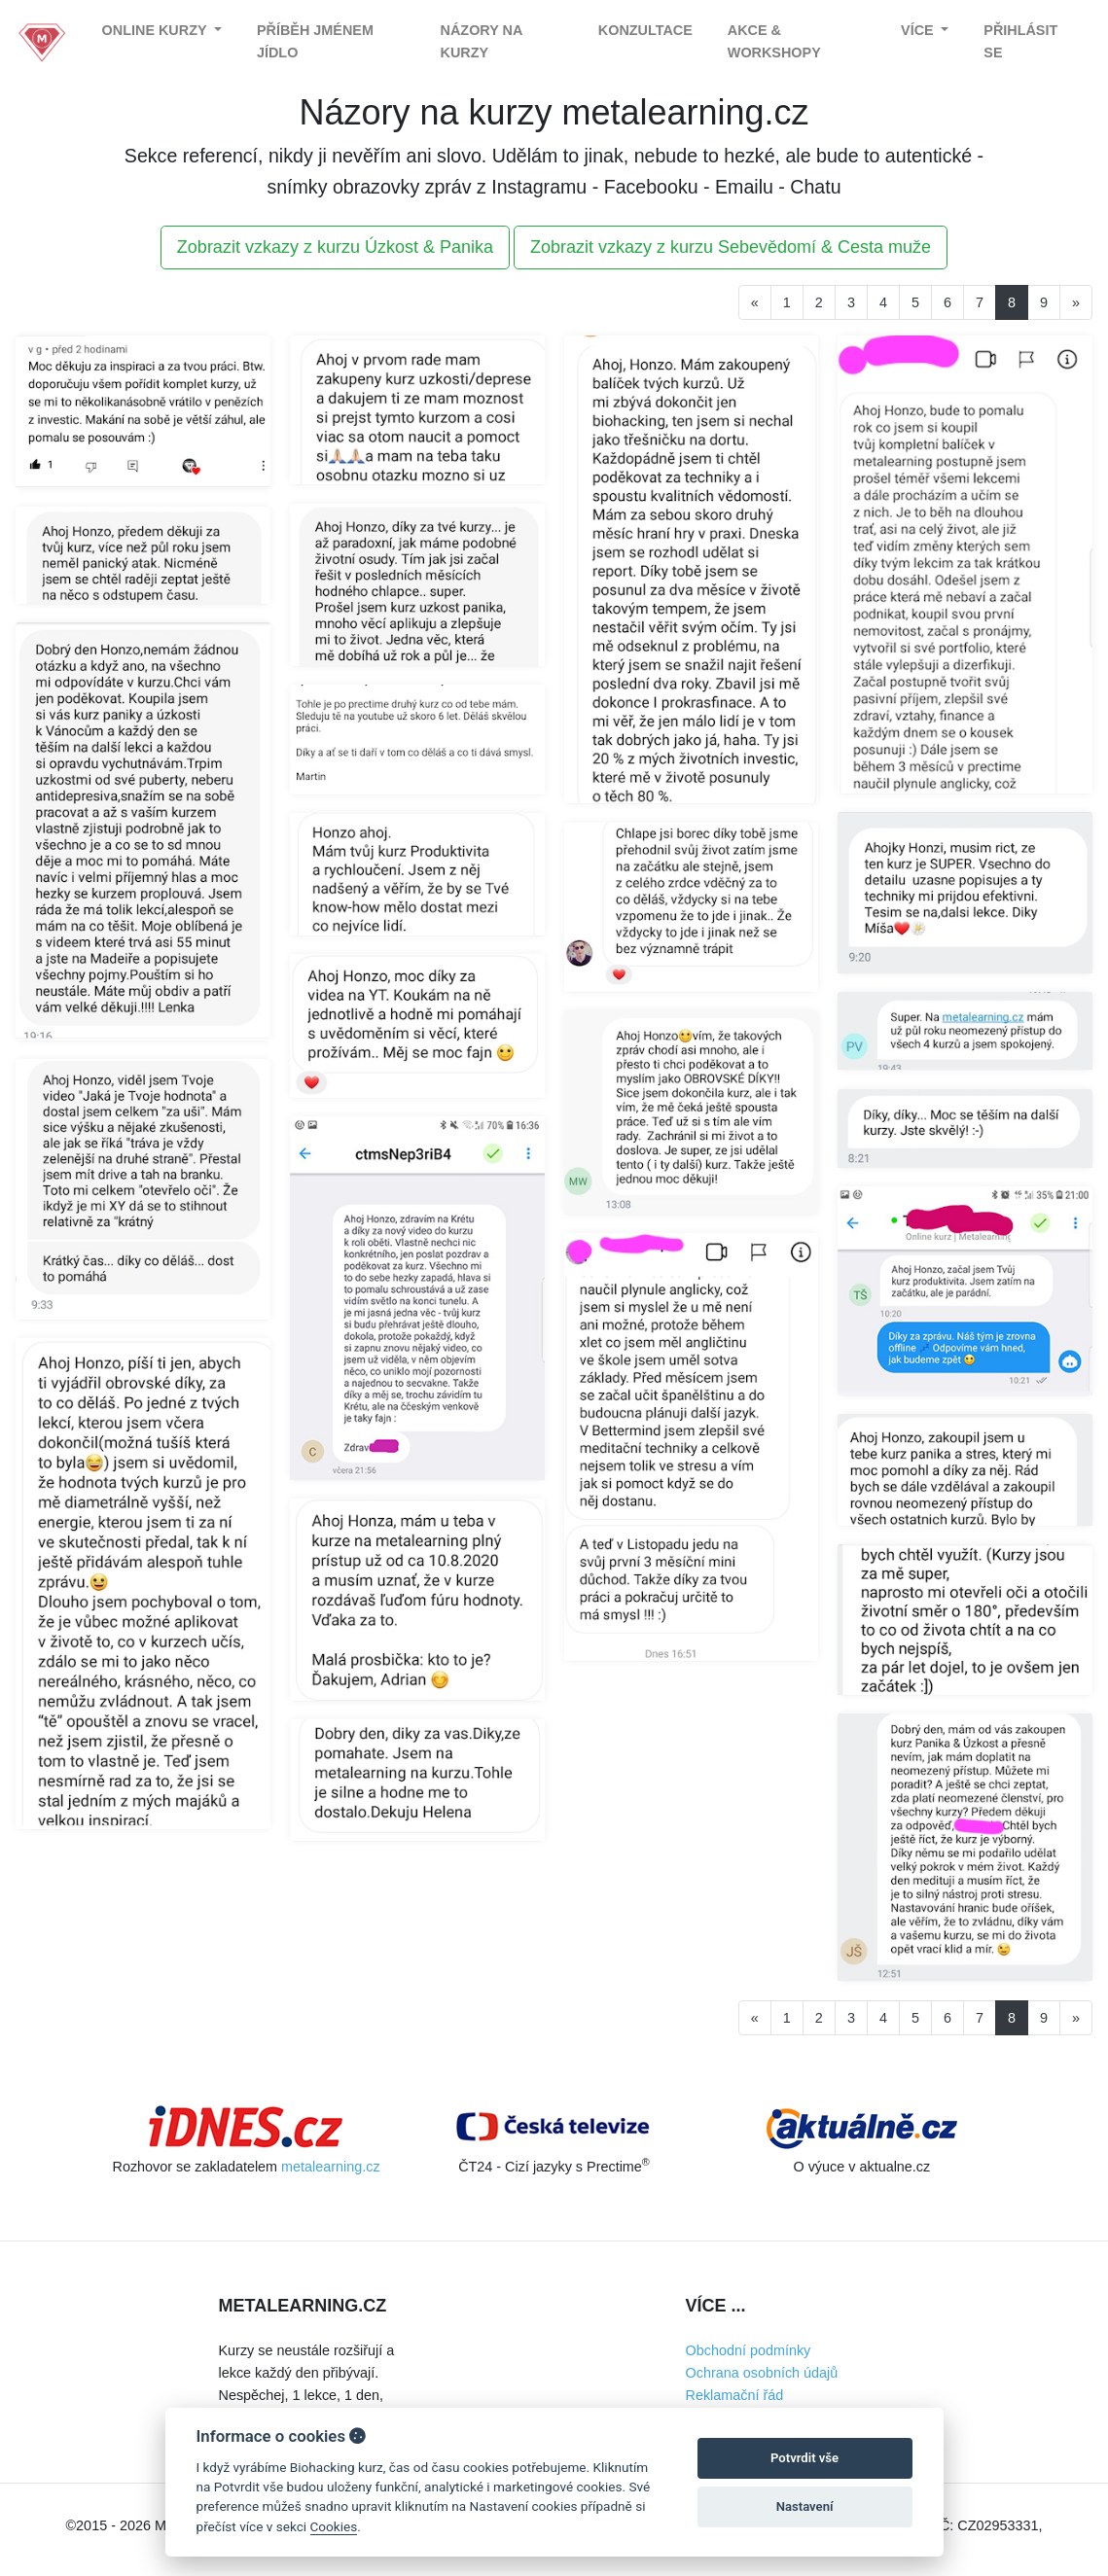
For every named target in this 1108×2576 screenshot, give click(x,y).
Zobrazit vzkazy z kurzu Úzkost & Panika (335, 247)
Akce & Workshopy (774, 41)
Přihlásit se (1020, 41)
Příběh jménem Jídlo (315, 41)
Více (919, 30)
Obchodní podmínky (748, 2350)
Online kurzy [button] (156, 30)
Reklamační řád (735, 2395)
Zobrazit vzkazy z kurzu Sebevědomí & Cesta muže (730, 247)
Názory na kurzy (481, 41)
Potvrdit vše (804, 2458)
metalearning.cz (330, 2166)
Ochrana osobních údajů (762, 2373)
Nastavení (805, 2506)
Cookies (334, 2526)
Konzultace (645, 30)
